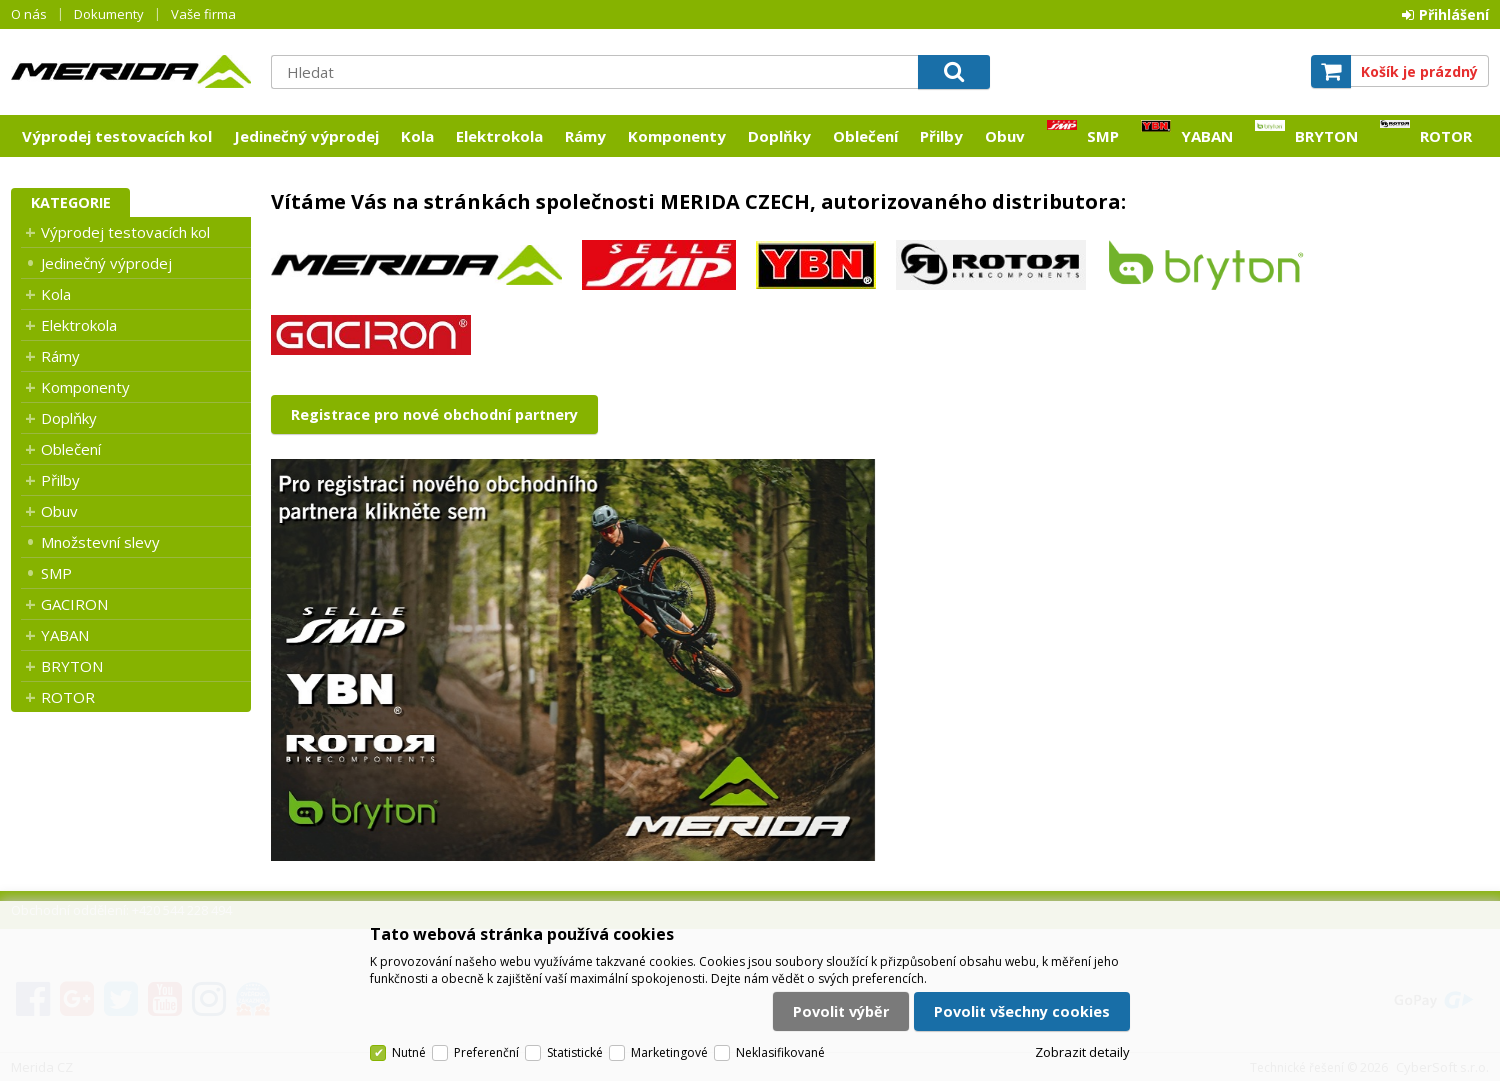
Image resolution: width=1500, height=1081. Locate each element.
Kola (417, 136)
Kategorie (71, 202)
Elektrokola (499, 136)
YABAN (1207, 136)
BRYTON (1326, 136)
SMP (1103, 136)
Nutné (409, 1052)
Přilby (941, 136)
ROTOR (1446, 136)
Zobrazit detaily (1082, 1052)
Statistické (575, 1052)
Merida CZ (131, 71)
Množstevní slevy (100, 542)
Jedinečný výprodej (306, 136)
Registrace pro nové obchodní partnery (434, 414)
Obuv (1005, 136)
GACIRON (74, 604)
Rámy (585, 136)
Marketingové (669, 1052)
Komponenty (677, 136)
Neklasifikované (780, 1052)
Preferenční (486, 1052)
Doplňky (779, 136)
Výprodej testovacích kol (117, 136)
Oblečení (865, 136)
